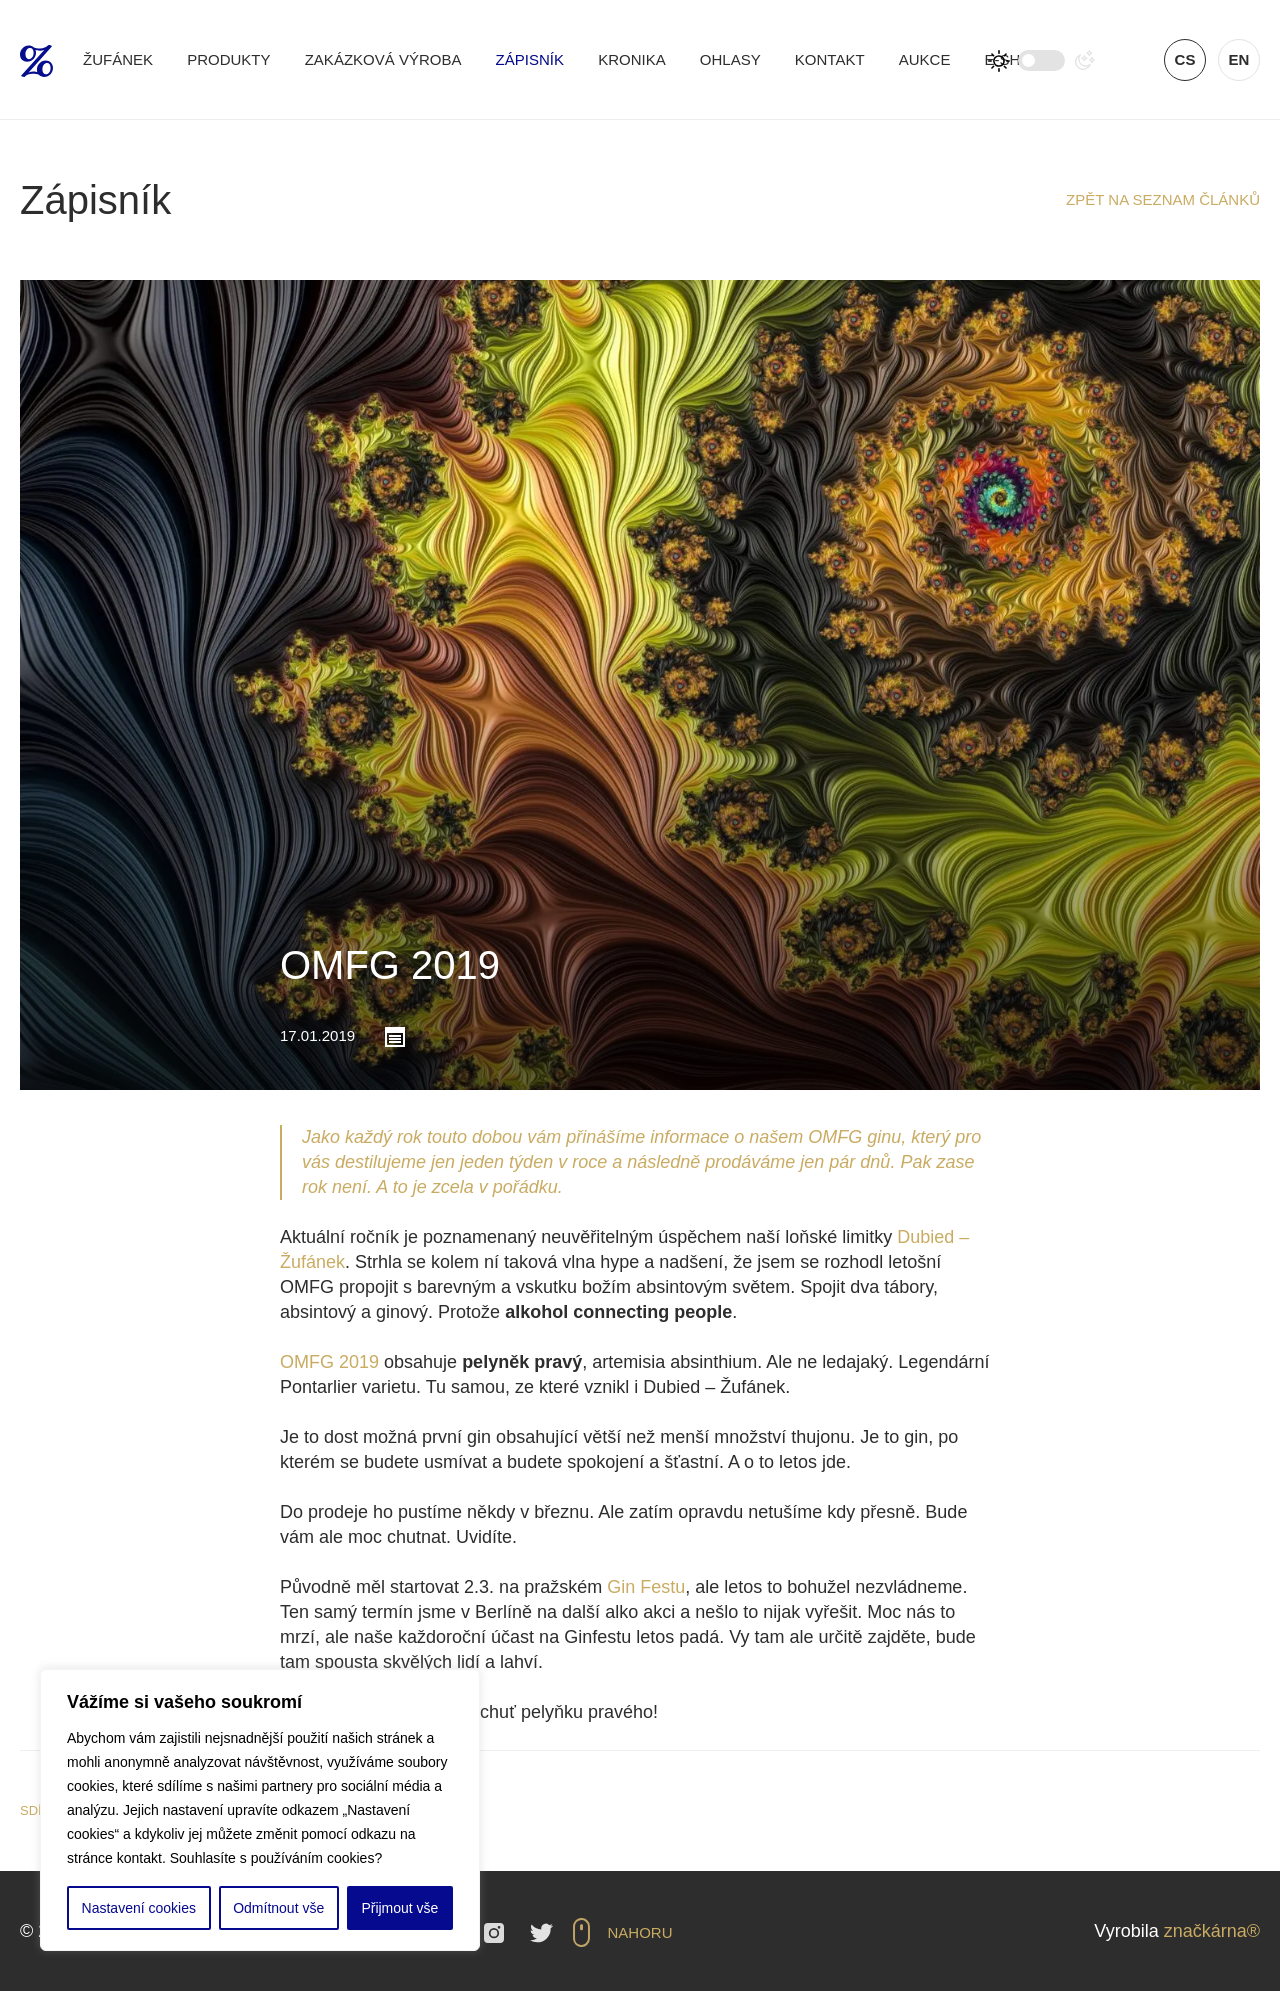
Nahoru (640, 1932)
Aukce (925, 59)
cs (1185, 59)
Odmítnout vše (278, 1908)
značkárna (1205, 1931)
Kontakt (830, 59)
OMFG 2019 (329, 1362)
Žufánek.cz (36, 61)
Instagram (494, 1933)
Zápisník (530, 59)
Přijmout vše (399, 1908)
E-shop (1014, 59)
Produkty (228, 59)
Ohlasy (730, 59)
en (1239, 59)
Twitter (541, 1933)
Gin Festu (646, 1587)
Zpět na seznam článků (1163, 199)
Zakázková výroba (383, 59)
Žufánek (118, 59)
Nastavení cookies (139, 1908)
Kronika (632, 59)
